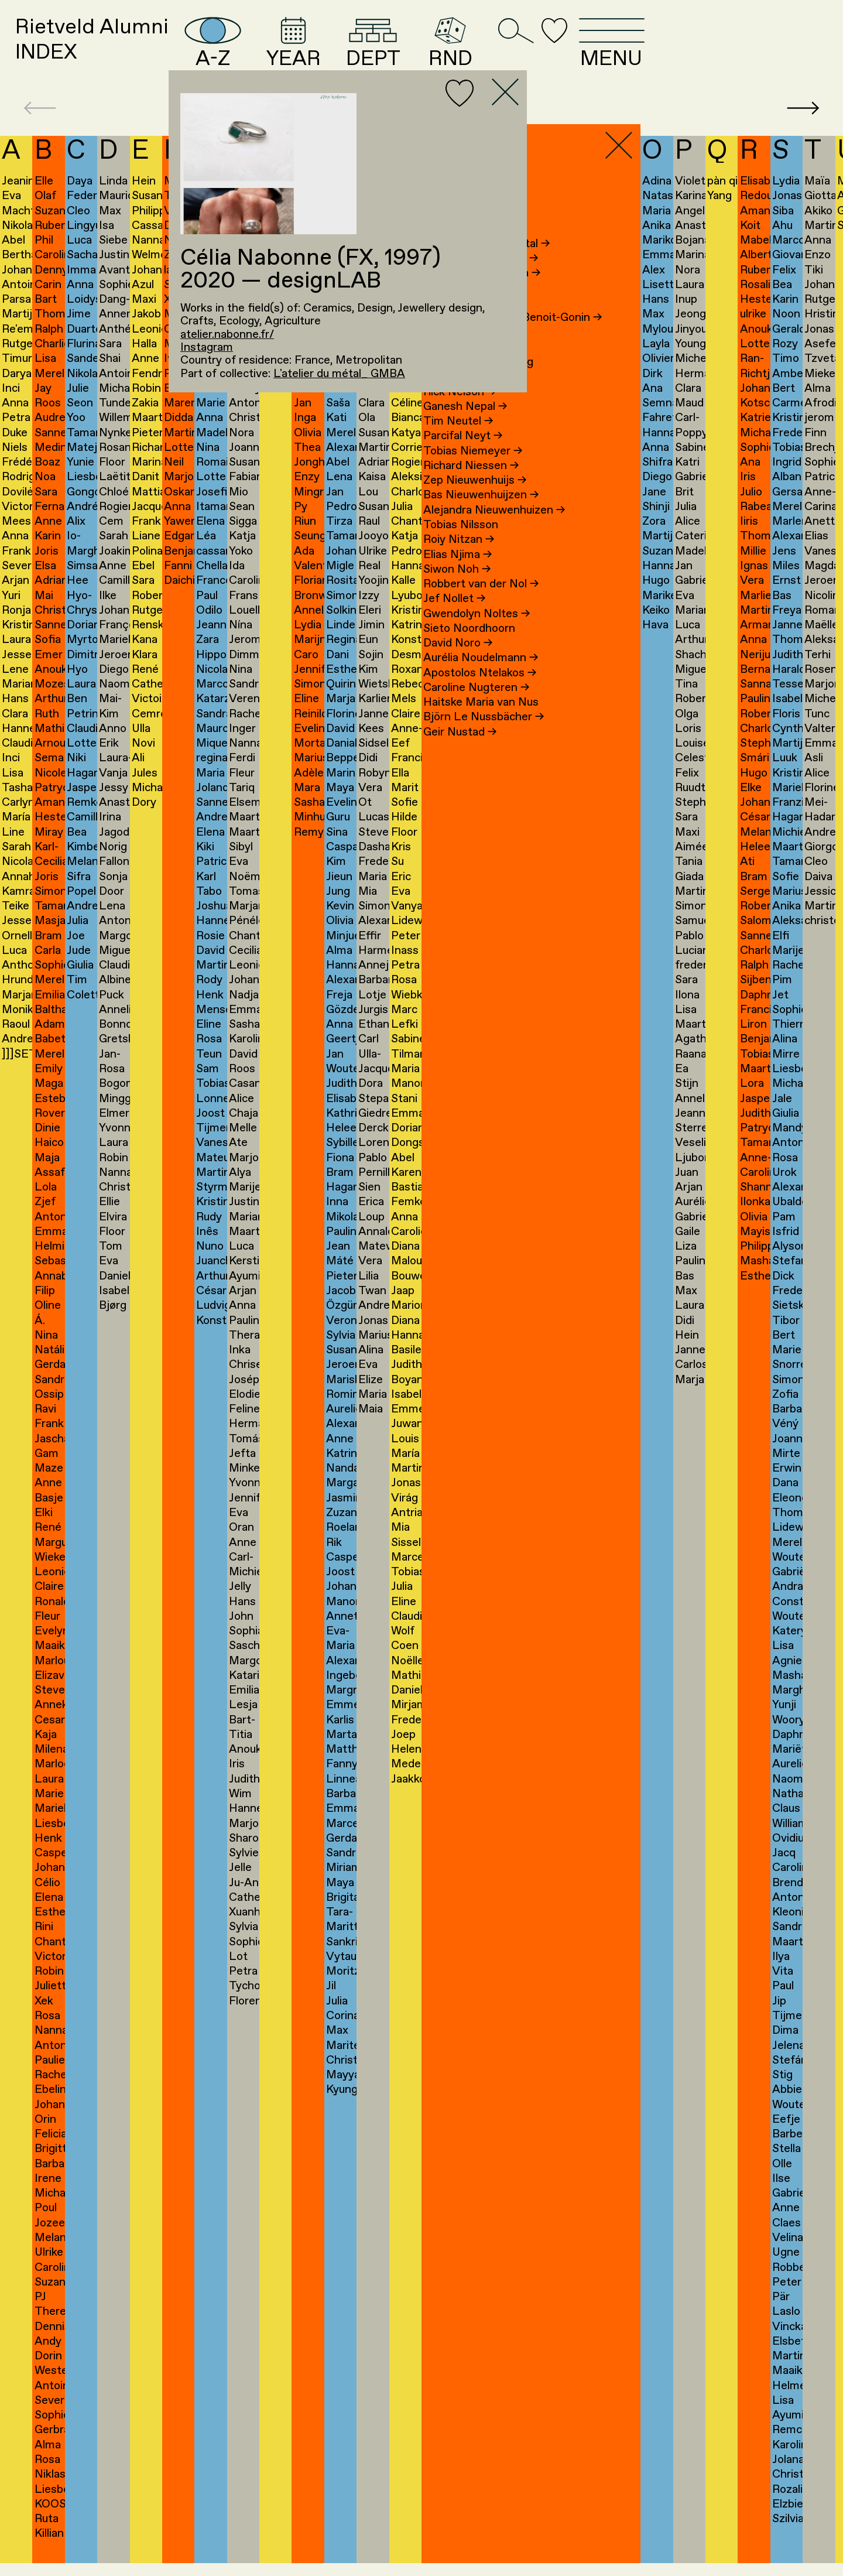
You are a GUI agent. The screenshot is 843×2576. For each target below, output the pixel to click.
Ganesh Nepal (465, 426)
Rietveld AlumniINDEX (114, 51)
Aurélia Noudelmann (480, 678)
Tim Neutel (458, 441)
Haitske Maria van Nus (481, 722)
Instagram (206, 347)
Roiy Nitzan (458, 559)
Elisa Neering (463, 397)
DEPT (481, 52)
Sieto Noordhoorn (469, 648)
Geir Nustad (459, 752)
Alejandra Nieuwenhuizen (494, 530)
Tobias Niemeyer (472, 470)
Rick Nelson (459, 411)
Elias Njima (457, 574)
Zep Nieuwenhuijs (474, 500)
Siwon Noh (457, 589)
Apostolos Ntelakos (479, 692)
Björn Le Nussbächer (483, 737)
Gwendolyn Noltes (476, 633)
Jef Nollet (454, 619)
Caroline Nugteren (476, 707)
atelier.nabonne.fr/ (227, 335)
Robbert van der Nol (481, 604)
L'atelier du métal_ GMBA (339, 374)
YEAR (385, 52)
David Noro (457, 663)
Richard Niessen (471, 485)
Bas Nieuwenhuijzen (481, 515)
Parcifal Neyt (462, 456)
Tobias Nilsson (460, 544)
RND (570, 52)
